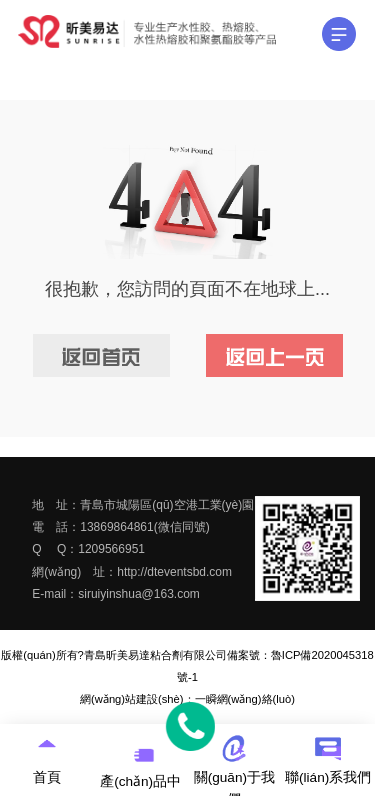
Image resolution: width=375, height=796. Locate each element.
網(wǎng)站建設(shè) (131, 699)
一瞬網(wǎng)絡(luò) (245, 699)
